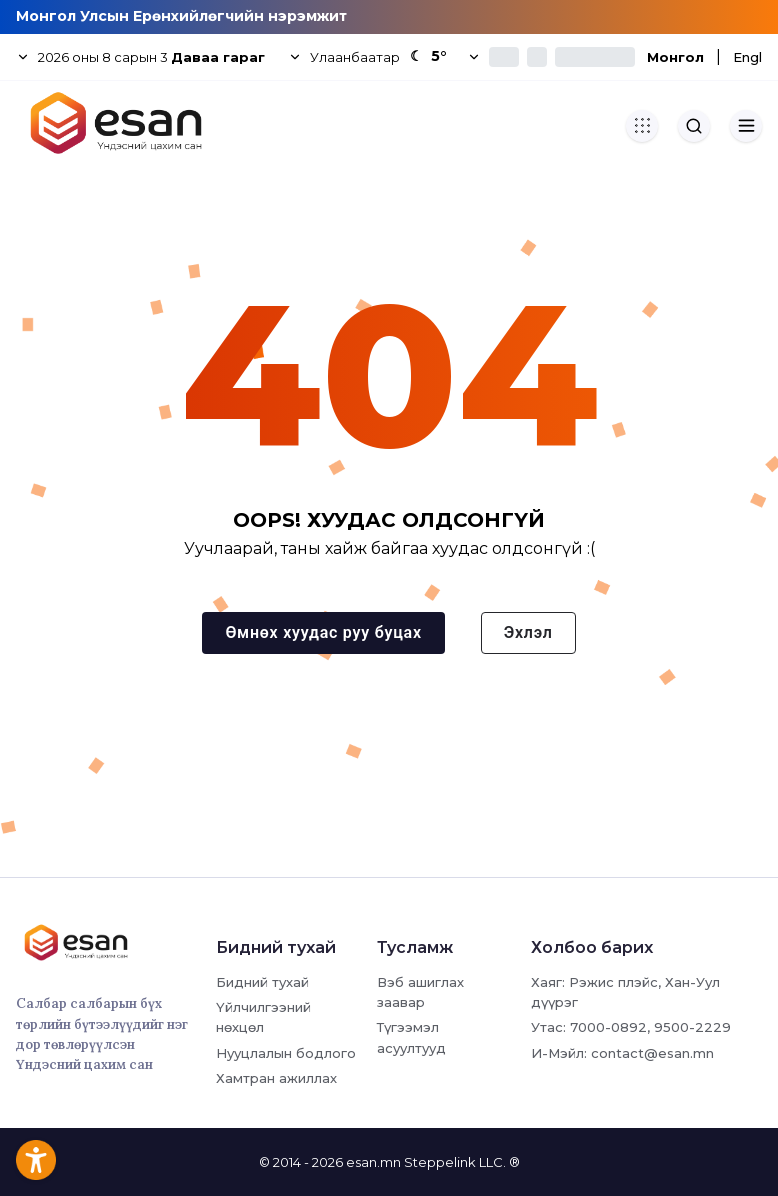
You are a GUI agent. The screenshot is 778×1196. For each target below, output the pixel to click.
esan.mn (373, 1162)
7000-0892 (608, 1027)
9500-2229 (692, 1027)
